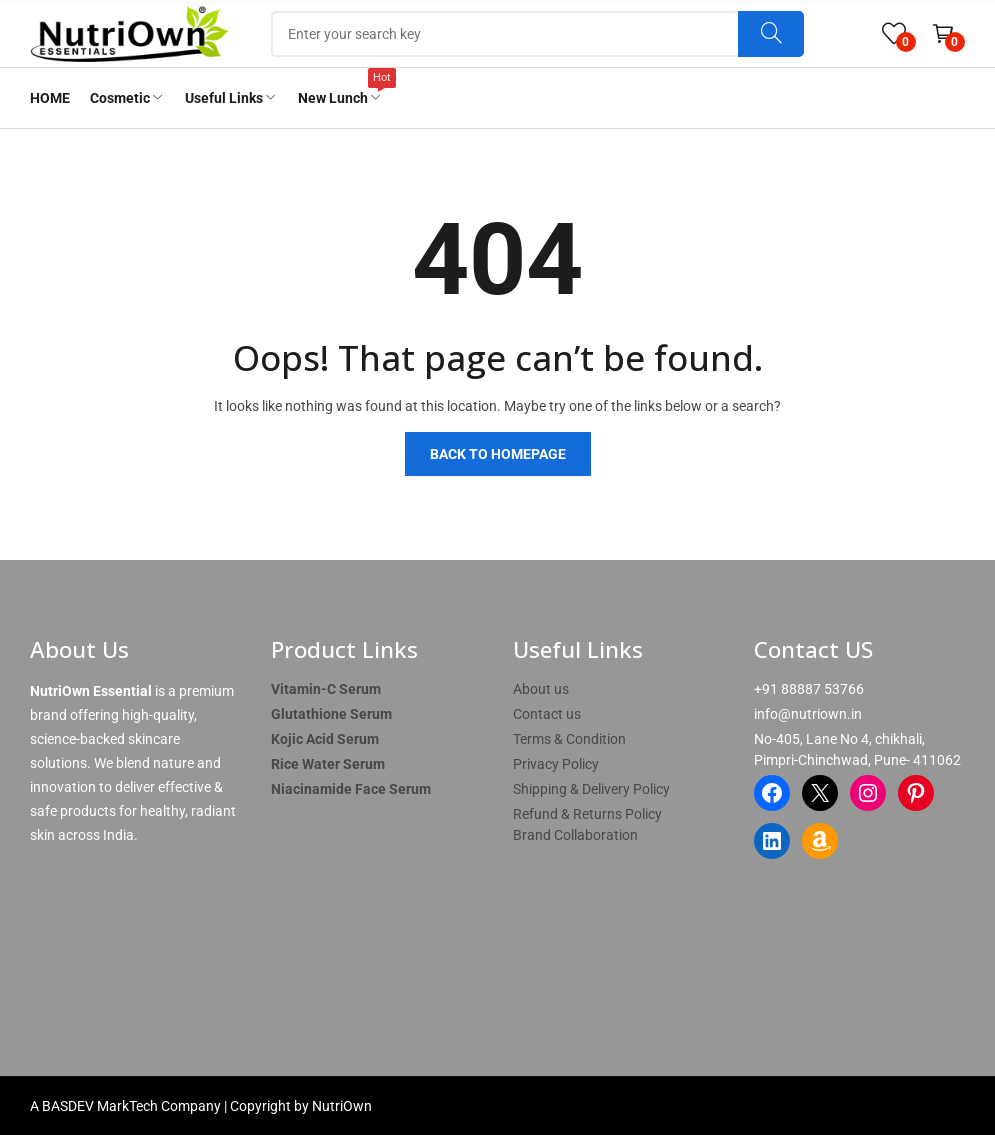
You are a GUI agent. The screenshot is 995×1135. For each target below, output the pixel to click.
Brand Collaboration (575, 835)
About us (541, 689)
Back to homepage (498, 454)
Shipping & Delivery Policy (591, 789)
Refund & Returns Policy (587, 814)
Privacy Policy (556, 764)
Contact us (547, 714)
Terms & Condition (569, 739)
